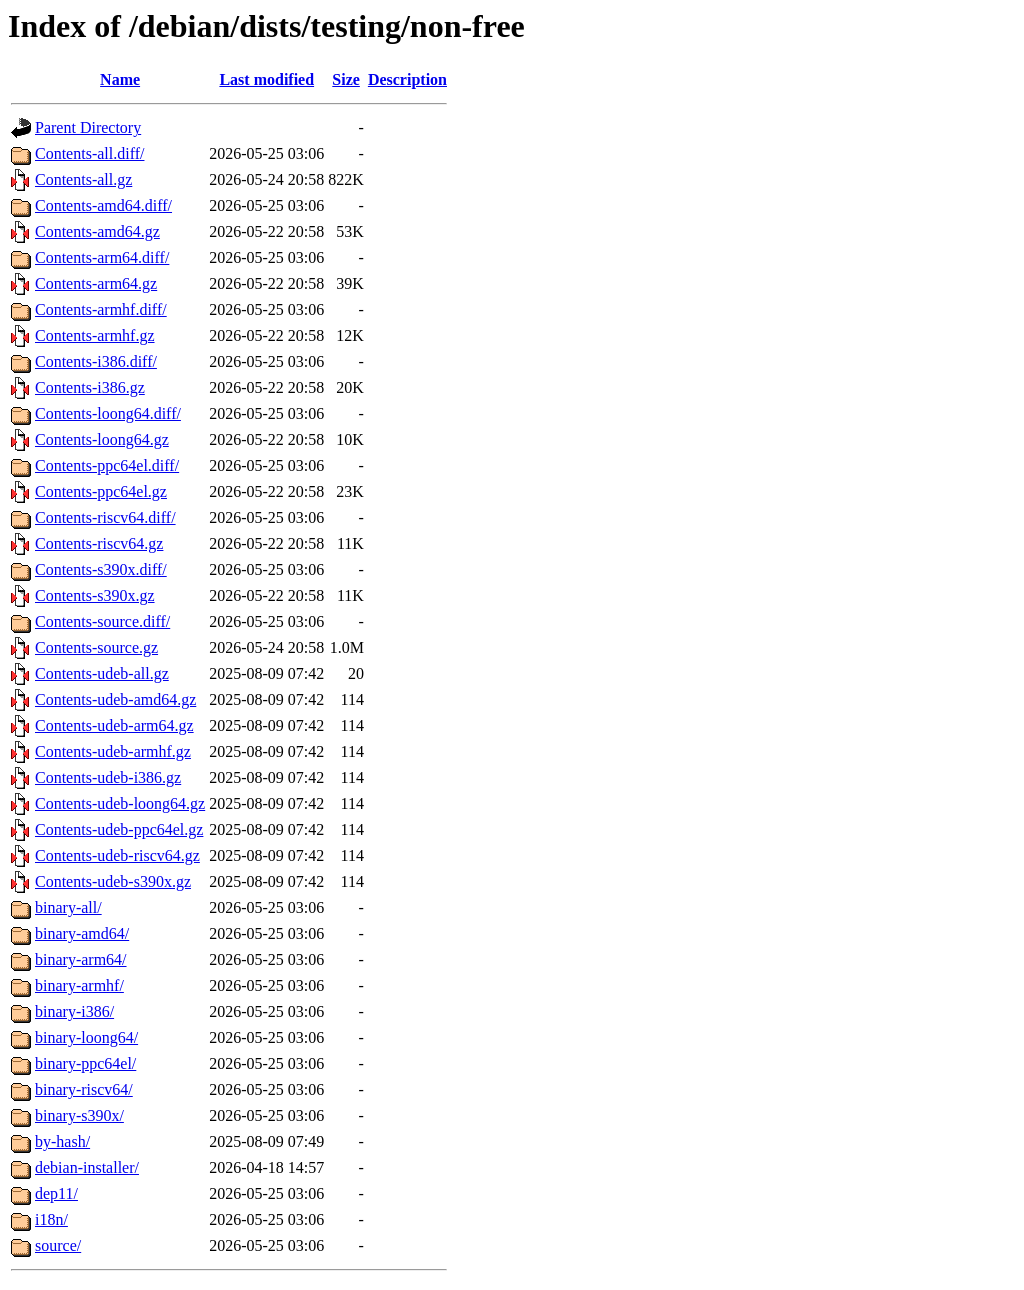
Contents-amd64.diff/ (103, 205)
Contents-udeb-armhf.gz (113, 751)
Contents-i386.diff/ (96, 361)
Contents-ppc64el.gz (101, 491)
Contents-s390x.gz (95, 595)
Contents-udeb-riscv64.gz (117, 855)
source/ (58, 1245)
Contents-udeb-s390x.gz (113, 881)
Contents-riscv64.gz (99, 543)
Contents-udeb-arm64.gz (114, 725)
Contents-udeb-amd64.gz (115, 699)
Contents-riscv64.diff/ (105, 517)
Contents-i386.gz (90, 387)
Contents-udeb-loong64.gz (120, 803)
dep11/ (56, 1193)
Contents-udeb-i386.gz (108, 777)
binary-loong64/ (86, 1037)
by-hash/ (62, 1141)
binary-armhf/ (79, 985)
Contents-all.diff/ (89, 153)
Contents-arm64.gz (96, 283)
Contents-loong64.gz (102, 439)
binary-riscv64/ (84, 1089)
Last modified (266, 79)
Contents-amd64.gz (97, 231)
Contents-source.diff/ (102, 621)
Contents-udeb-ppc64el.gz (119, 829)
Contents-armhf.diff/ (101, 309)
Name (120, 79)
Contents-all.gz (83, 179)
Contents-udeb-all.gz (102, 673)
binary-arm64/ (81, 959)
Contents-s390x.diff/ (101, 569)
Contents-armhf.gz (95, 335)
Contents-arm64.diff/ (102, 257)
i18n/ (51, 1219)
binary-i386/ (74, 1011)
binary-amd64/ (82, 933)
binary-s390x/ (79, 1115)
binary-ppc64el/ (85, 1063)
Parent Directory (88, 127)
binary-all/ (68, 907)
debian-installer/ (87, 1167)
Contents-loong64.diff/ (108, 413)
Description (407, 79)
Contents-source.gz (96, 647)
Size (346, 79)
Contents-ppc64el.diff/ (107, 465)
